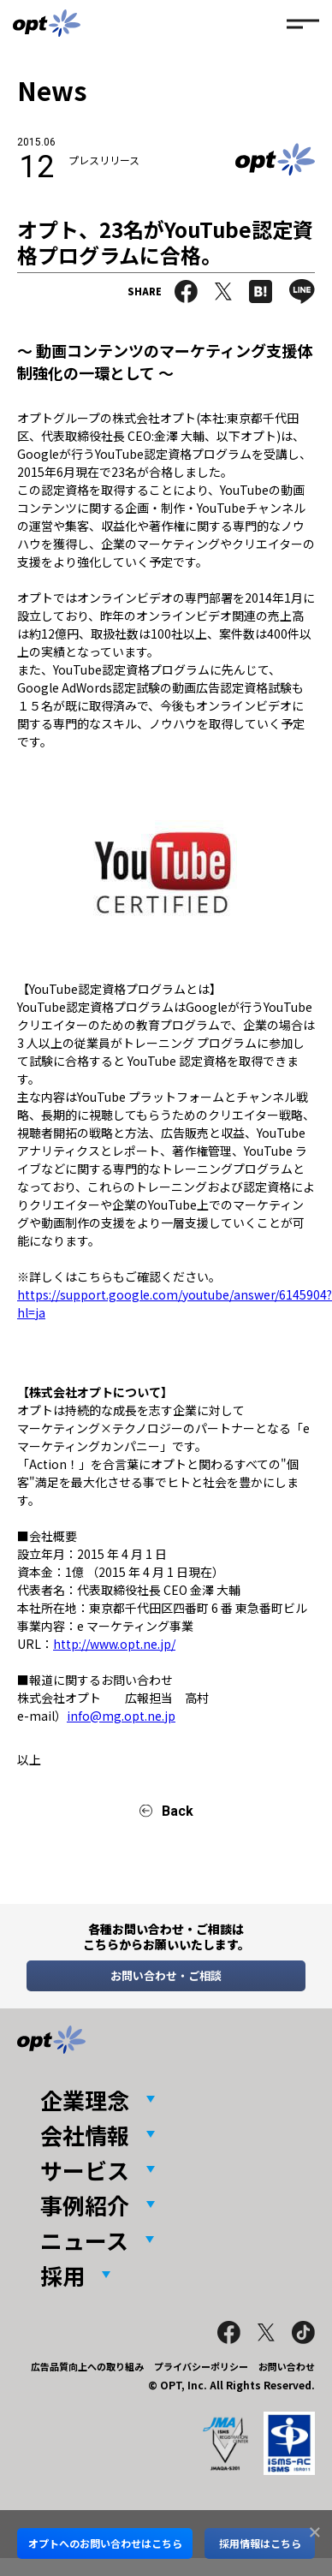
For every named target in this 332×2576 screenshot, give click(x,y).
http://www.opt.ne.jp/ (114, 1643)
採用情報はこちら (260, 2543)
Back (177, 1811)
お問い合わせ (286, 2366)
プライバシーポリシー (201, 2366)
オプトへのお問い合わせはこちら (105, 2543)
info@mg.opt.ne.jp (121, 1715)
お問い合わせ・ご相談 (166, 1975)
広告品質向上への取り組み (87, 2366)
